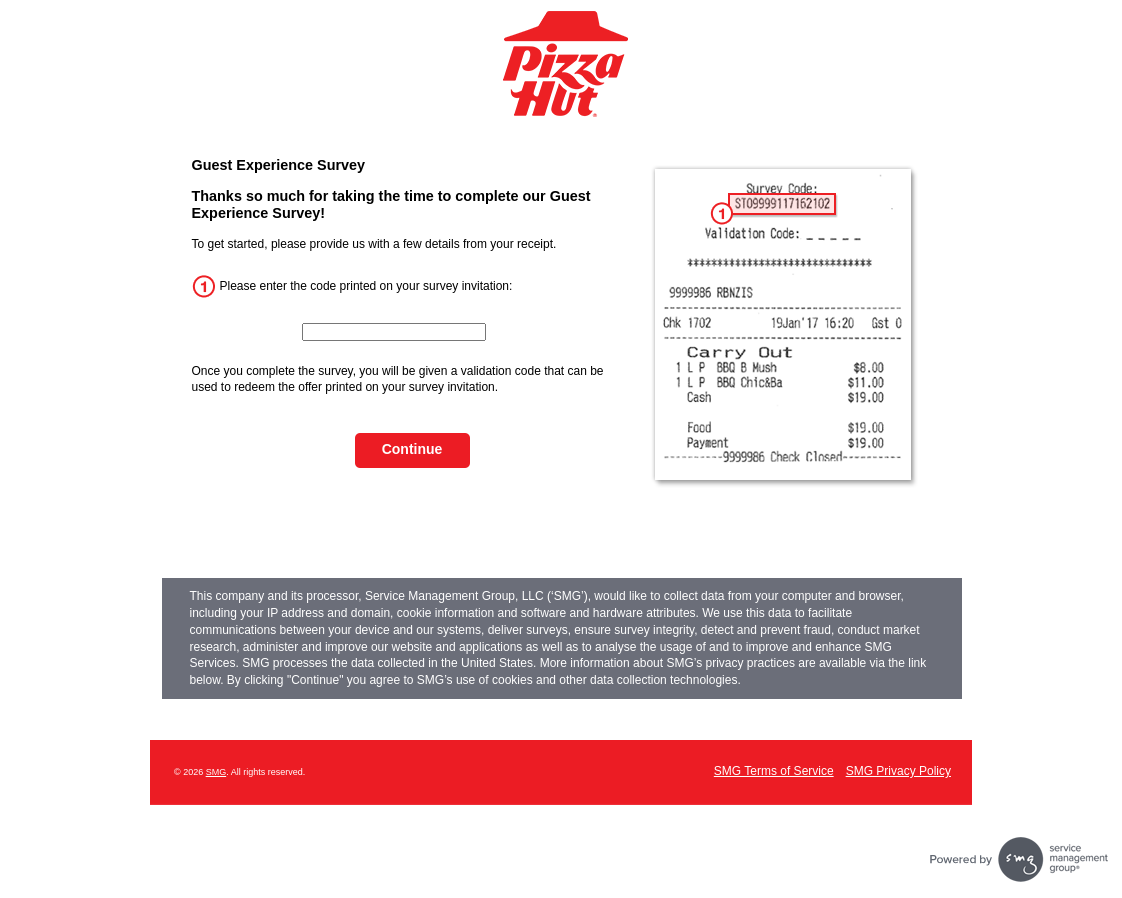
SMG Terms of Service (774, 771)
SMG (216, 772)
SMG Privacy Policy (898, 771)
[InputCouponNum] (394, 332)
